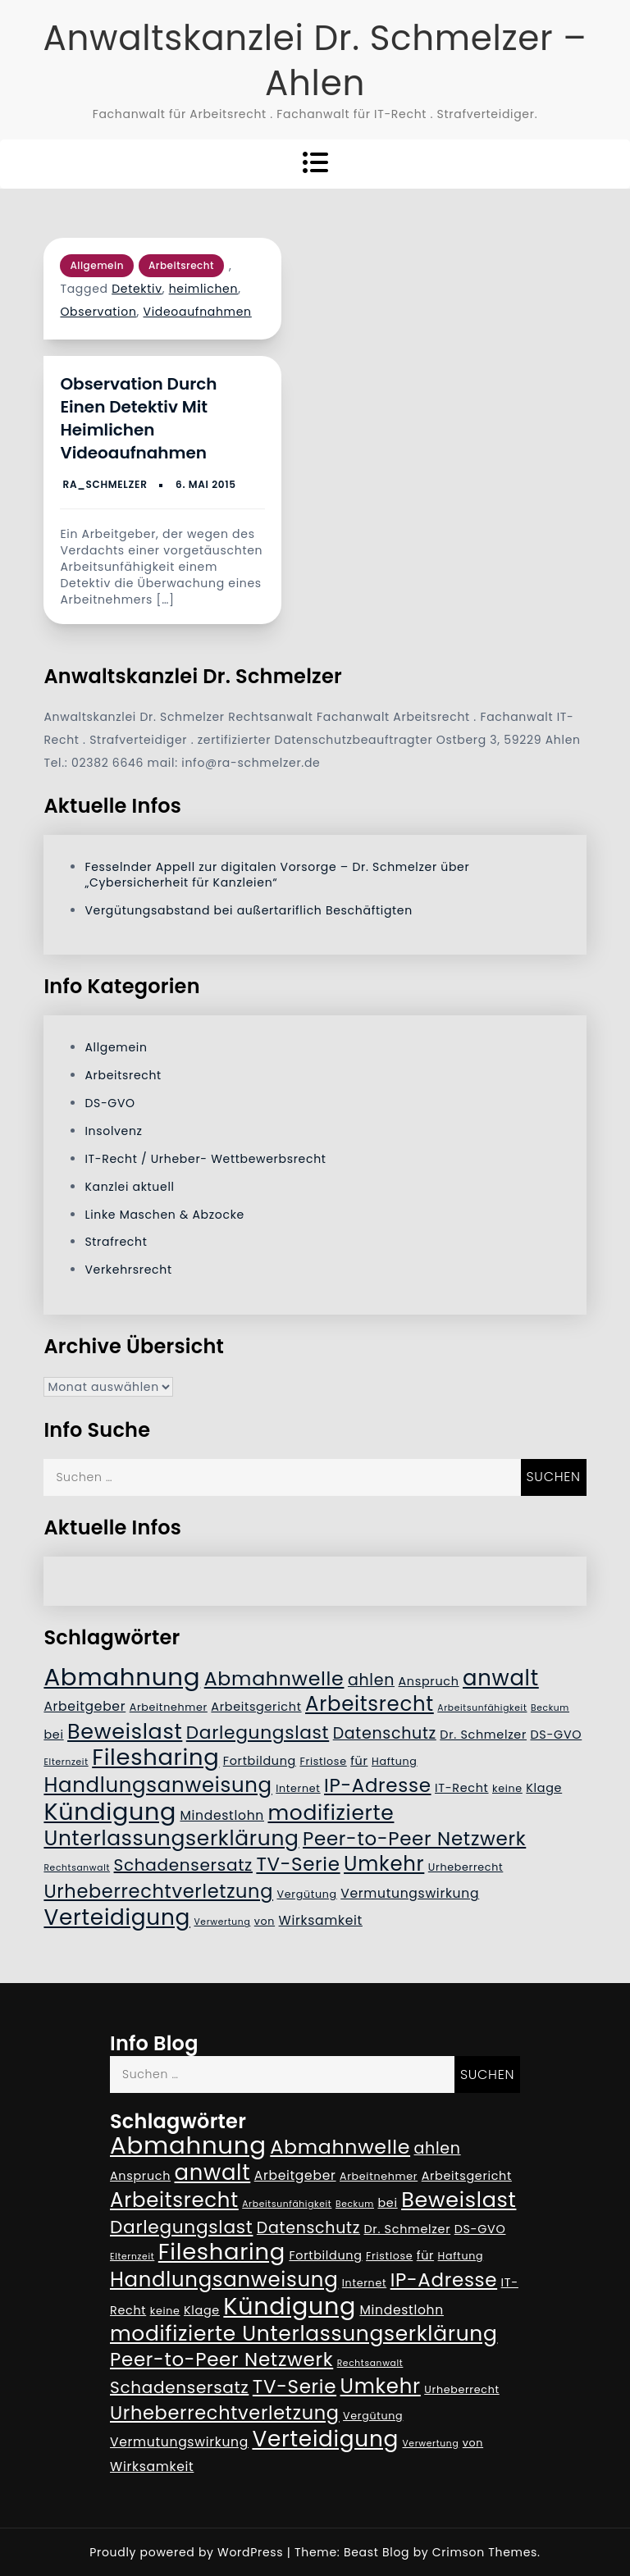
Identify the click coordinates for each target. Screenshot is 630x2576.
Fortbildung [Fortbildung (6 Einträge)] (259, 1761)
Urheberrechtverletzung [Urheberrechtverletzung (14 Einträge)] (158, 1891)
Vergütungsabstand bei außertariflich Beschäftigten (248, 910)
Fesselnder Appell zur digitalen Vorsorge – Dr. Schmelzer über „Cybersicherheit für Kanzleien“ (276, 875)
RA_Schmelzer (105, 484)
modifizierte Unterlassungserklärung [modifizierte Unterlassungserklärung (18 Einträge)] (218, 1826)
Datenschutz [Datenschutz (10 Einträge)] (384, 1733)
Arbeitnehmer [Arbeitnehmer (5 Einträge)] (169, 1707)
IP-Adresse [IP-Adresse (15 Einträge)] (377, 1785)
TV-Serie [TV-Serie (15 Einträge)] (298, 1864)
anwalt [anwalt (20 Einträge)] (501, 1678)
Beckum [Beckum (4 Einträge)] (550, 1708)
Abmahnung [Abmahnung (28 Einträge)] (121, 1677)
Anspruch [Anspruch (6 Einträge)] (429, 1681)
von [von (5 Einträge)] (264, 1921)
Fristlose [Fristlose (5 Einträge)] (322, 1761)
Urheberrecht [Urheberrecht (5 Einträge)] (466, 1867)
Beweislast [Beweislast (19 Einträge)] (124, 1731)
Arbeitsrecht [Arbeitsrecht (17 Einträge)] (369, 1703)
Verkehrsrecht (127, 1269)
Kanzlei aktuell (129, 1187)
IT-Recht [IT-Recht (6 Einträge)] (462, 1788)
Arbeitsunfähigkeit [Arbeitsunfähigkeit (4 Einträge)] (482, 1708)
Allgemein (97, 265)
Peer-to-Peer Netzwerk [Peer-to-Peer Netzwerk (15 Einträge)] (414, 1839)
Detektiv (137, 288)
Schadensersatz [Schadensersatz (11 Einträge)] (183, 1864)
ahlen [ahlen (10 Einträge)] (371, 1680)
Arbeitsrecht (181, 265)
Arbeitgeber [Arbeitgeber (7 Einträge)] (84, 1706)
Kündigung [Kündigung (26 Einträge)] (109, 1811)
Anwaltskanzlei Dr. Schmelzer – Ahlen (315, 60)
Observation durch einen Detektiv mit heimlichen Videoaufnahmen (138, 418)
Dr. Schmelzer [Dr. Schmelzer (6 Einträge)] (483, 1734)
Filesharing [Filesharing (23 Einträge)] (155, 1757)
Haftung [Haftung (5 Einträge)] (395, 1761)
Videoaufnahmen (197, 311)
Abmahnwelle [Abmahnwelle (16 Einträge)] (274, 1678)
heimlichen (204, 288)
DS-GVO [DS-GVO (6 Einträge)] (556, 1734)
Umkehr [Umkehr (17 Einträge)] (384, 1863)
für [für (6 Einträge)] (359, 1761)
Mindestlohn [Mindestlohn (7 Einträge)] (222, 1815)
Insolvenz (113, 1131)
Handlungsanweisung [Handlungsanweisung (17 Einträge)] (157, 1785)
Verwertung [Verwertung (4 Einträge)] (222, 1922)
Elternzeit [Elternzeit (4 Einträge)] (65, 1762)
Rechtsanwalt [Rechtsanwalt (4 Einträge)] (76, 1868)
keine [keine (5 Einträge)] (507, 1788)
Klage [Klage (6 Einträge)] (544, 1788)
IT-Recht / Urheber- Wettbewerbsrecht (205, 1159)
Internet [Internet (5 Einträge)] (298, 1788)
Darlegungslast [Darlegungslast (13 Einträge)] (257, 1732)
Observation (98, 311)
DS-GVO (109, 1103)
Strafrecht (115, 1241)
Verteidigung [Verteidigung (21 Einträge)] (116, 1917)
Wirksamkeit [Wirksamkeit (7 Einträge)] (321, 1920)
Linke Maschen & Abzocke (164, 1214)
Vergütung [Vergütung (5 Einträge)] (306, 1894)
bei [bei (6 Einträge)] (53, 1734)
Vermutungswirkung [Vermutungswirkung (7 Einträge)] (409, 1893)
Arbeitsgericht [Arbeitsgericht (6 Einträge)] (256, 1706)
